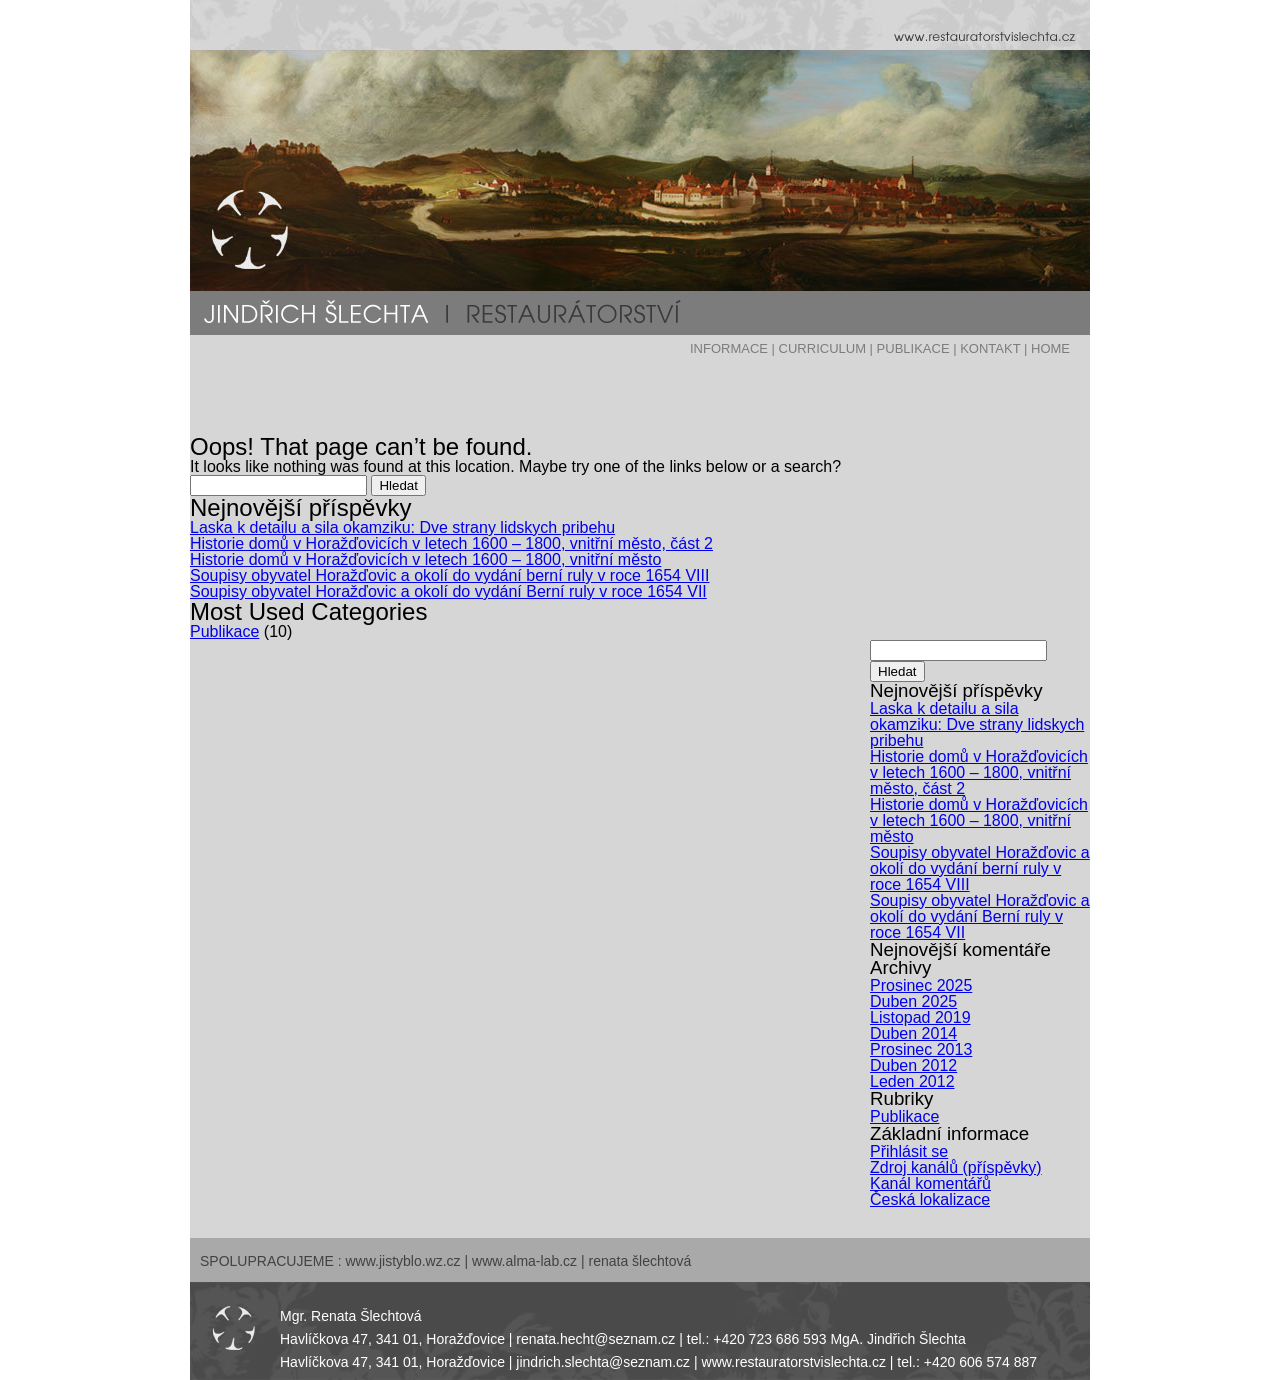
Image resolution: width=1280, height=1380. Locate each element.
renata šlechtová (640, 1261)
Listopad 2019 (920, 1017)
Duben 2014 (913, 1033)
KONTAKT (990, 348)
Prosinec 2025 (921, 985)
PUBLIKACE (913, 348)
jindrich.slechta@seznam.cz (603, 1362)
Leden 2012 (912, 1081)
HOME (1050, 348)
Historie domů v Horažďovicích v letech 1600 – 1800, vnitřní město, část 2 (451, 543)
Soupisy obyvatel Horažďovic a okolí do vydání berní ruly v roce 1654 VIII (449, 575)
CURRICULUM (822, 348)
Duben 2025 (913, 1001)
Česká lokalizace (930, 1199)
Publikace (224, 631)
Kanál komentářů (930, 1183)
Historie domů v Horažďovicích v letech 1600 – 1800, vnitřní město (425, 559)
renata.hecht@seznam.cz (595, 1339)
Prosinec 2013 (921, 1049)
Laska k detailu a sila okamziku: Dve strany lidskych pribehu (402, 527)
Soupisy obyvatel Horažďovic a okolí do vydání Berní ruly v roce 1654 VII (448, 591)
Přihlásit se (909, 1151)
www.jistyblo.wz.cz (402, 1261)
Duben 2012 (913, 1065)
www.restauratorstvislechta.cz (794, 1362)
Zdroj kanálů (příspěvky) (956, 1167)
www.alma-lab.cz (524, 1261)
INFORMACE (729, 348)
